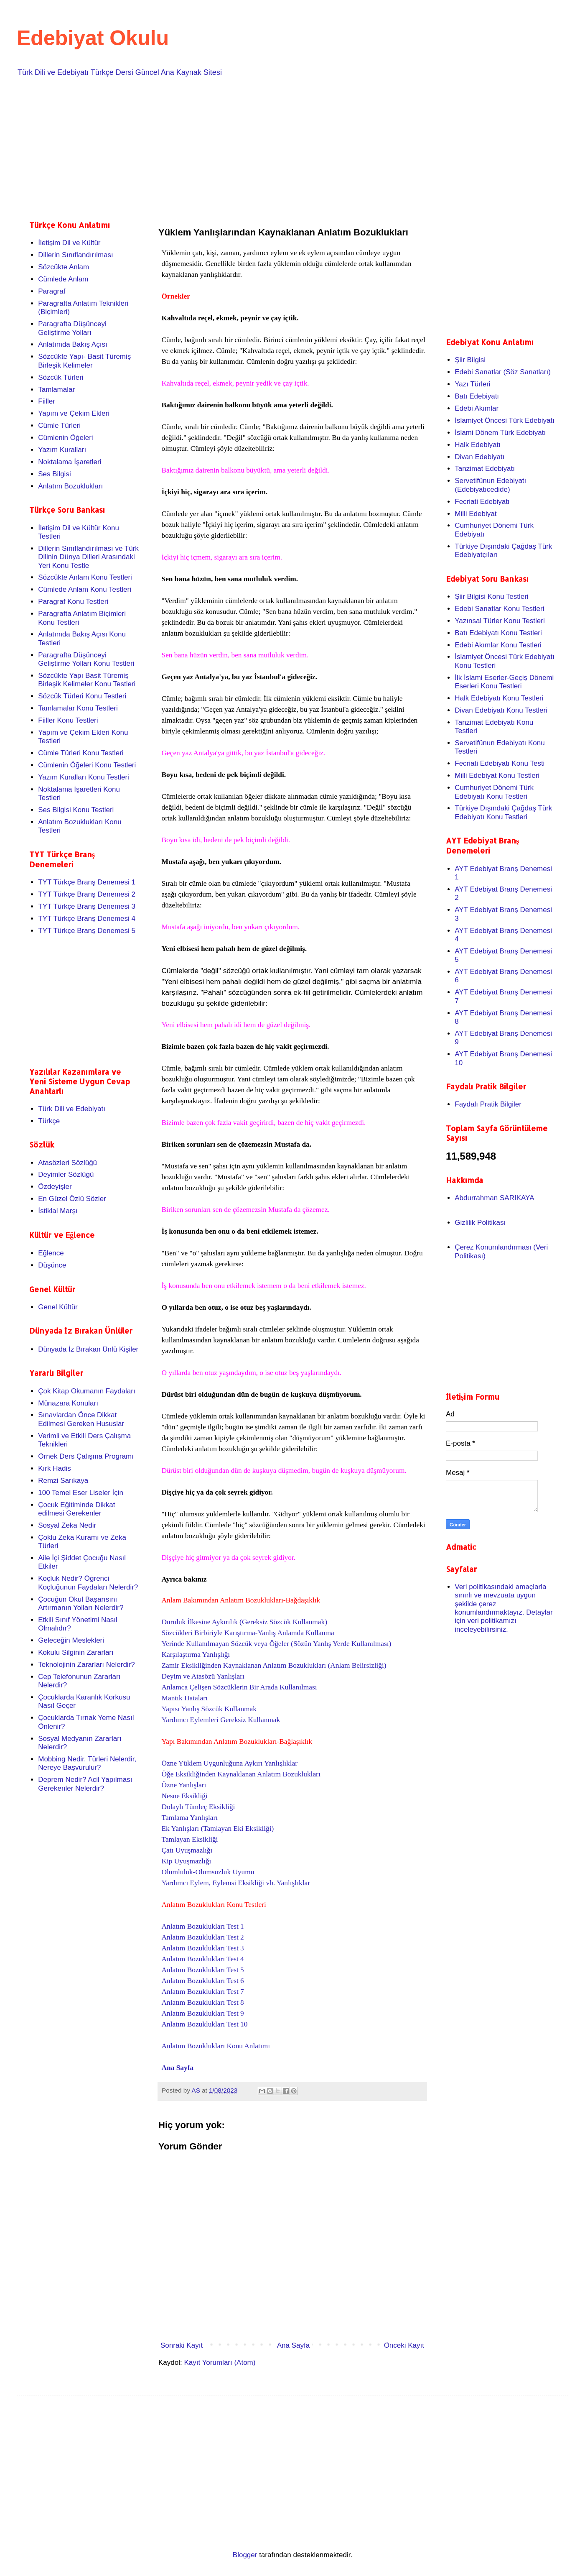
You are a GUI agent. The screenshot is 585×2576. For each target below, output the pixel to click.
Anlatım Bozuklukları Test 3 (203, 1948)
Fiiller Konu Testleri (68, 720)
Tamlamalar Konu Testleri (78, 708)
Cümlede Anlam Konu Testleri (84, 589)
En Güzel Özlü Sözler (72, 1199)
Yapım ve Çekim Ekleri (73, 413)
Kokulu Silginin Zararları (75, 1652)
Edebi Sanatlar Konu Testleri (499, 609)
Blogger (245, 2555)
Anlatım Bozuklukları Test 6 (203, 1981)
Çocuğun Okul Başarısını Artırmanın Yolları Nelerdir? (80, 1603)
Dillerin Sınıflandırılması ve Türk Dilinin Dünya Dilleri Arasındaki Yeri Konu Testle (88, 557)
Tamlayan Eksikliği (190, 1839)
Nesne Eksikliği (185, 1796)
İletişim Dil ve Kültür (69, 243)
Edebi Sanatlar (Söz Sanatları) (503, 372)
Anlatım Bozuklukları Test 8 (203, 2002)
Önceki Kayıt (404, 2345)
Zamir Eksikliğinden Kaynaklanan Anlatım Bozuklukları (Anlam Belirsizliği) (274, 1665)
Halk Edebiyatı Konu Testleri (499, 698)
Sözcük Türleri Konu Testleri (82, 696)
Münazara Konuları (68, 1403)
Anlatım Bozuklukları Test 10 (205, 2024)
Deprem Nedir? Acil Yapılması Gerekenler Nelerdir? (85, 1784)
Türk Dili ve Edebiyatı (71, 1109)
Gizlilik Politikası (480, 1223)
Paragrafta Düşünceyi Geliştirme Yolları (72, 328)
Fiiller (46, 401)
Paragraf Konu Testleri (73, 602)
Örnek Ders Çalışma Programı (86, 1456)
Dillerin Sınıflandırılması (75, 255)
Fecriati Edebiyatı (482, 502)
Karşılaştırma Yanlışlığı (196, 1655)
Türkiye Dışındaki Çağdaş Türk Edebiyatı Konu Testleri (503, 812)
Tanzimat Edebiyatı (485, 469)
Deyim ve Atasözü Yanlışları (203, 1676)
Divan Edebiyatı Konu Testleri (501, 710)
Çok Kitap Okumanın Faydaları (86, 1391)
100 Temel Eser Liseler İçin (80, 1493)
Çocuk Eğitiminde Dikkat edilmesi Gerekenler (76, 1509)
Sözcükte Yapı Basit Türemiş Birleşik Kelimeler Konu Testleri (86, 680)
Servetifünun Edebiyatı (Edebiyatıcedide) (490, 485)
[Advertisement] (280, 146)
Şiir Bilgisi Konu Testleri (491, 597)
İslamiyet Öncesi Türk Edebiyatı (504, 420)
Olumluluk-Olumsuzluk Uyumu (208, 1872)
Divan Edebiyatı (479, 457)
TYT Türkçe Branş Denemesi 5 (86, 931)
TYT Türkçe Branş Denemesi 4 (86, 919)
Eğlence (51, 1253)
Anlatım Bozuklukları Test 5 (203, 1970)
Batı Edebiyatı (477, 396)
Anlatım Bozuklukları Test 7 (203, 1992)
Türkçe (49, 1121)
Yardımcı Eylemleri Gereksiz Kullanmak (221, 1720)
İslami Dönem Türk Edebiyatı (500, 433)
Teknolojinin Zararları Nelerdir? (86, 1665)
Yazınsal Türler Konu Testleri (499, 621)
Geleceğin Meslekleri (71, 1640)
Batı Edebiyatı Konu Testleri (498, 633)
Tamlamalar (56, 390)
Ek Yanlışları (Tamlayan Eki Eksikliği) (218, 1828)
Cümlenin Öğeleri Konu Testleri (87, 765)
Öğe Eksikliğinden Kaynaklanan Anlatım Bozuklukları (241, 1774)
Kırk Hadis (54, 1468)
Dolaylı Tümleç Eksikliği (198, 1807)
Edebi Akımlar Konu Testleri (498, 645)
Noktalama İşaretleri (69, 462)
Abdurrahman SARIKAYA (494, 1198)
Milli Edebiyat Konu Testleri (497, 775)
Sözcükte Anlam (63, 267)
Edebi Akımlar (477, 408)
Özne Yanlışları (184, 1785)
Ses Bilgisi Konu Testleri (76, 810)
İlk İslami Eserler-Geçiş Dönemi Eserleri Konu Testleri (504, 682)
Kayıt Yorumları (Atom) (219, 2362)
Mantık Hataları (185, 1698)
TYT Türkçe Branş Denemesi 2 (86, 894)
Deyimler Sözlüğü (66, 1174)
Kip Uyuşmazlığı (186, 1861)
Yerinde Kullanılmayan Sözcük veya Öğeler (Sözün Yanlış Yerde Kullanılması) (277, 1644)
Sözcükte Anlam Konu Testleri (85, 577)
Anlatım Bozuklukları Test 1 (203, 1926)
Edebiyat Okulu (93, 38)
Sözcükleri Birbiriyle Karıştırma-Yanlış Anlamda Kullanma (248, 1633)
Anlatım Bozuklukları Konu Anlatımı (216, 2046)
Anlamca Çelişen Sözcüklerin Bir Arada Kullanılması (239, 1687)
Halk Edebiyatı (478, 445)
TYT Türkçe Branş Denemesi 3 (86, 906)
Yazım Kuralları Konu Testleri (83, 777)
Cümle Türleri (59, 425)
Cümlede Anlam (63, 279)
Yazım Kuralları (62, 450)
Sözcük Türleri (60, 377)
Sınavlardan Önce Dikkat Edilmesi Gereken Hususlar (81, 1419)
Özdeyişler (54, 1187)
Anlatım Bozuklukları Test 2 (203, 1937)
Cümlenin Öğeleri (65, 438)
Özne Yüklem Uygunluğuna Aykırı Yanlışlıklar (230, 1763)
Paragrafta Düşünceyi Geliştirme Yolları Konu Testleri (86, 659)
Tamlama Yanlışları (190, 1818)
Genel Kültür (58, 1307)
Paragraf (51, 291)
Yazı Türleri (472, 384)
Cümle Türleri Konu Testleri (80, 753)
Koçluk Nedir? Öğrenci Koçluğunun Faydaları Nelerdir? (88, 1582)
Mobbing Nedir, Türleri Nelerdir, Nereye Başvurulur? (87, 1763)
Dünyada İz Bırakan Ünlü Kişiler (88, 1349)
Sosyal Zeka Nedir (67, 1525)
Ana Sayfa (178, 2068)
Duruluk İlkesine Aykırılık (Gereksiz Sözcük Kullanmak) (244, 1622)
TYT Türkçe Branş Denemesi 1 (86, 882)
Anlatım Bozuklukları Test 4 (203, 1959)
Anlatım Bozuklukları (70, 486)
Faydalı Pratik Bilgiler (488, 1104)
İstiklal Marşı (57, 1211)
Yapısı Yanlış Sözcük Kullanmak (209, 1709)
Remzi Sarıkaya (63, 1481)
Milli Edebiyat (475, 514)
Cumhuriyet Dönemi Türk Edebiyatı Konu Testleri (494, 792)
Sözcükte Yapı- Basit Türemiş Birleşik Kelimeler (84, 361)
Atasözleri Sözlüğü (67, 1163)
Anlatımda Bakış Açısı (72, 344)
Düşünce (52, 1265)
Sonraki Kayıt (181, 2345)
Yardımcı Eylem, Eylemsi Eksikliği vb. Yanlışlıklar (236, 1883)
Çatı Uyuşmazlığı (187, 1850)
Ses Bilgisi (54, 474)
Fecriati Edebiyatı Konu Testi (499, 763)
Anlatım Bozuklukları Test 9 (203, 2013)
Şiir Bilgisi (470, 360)
